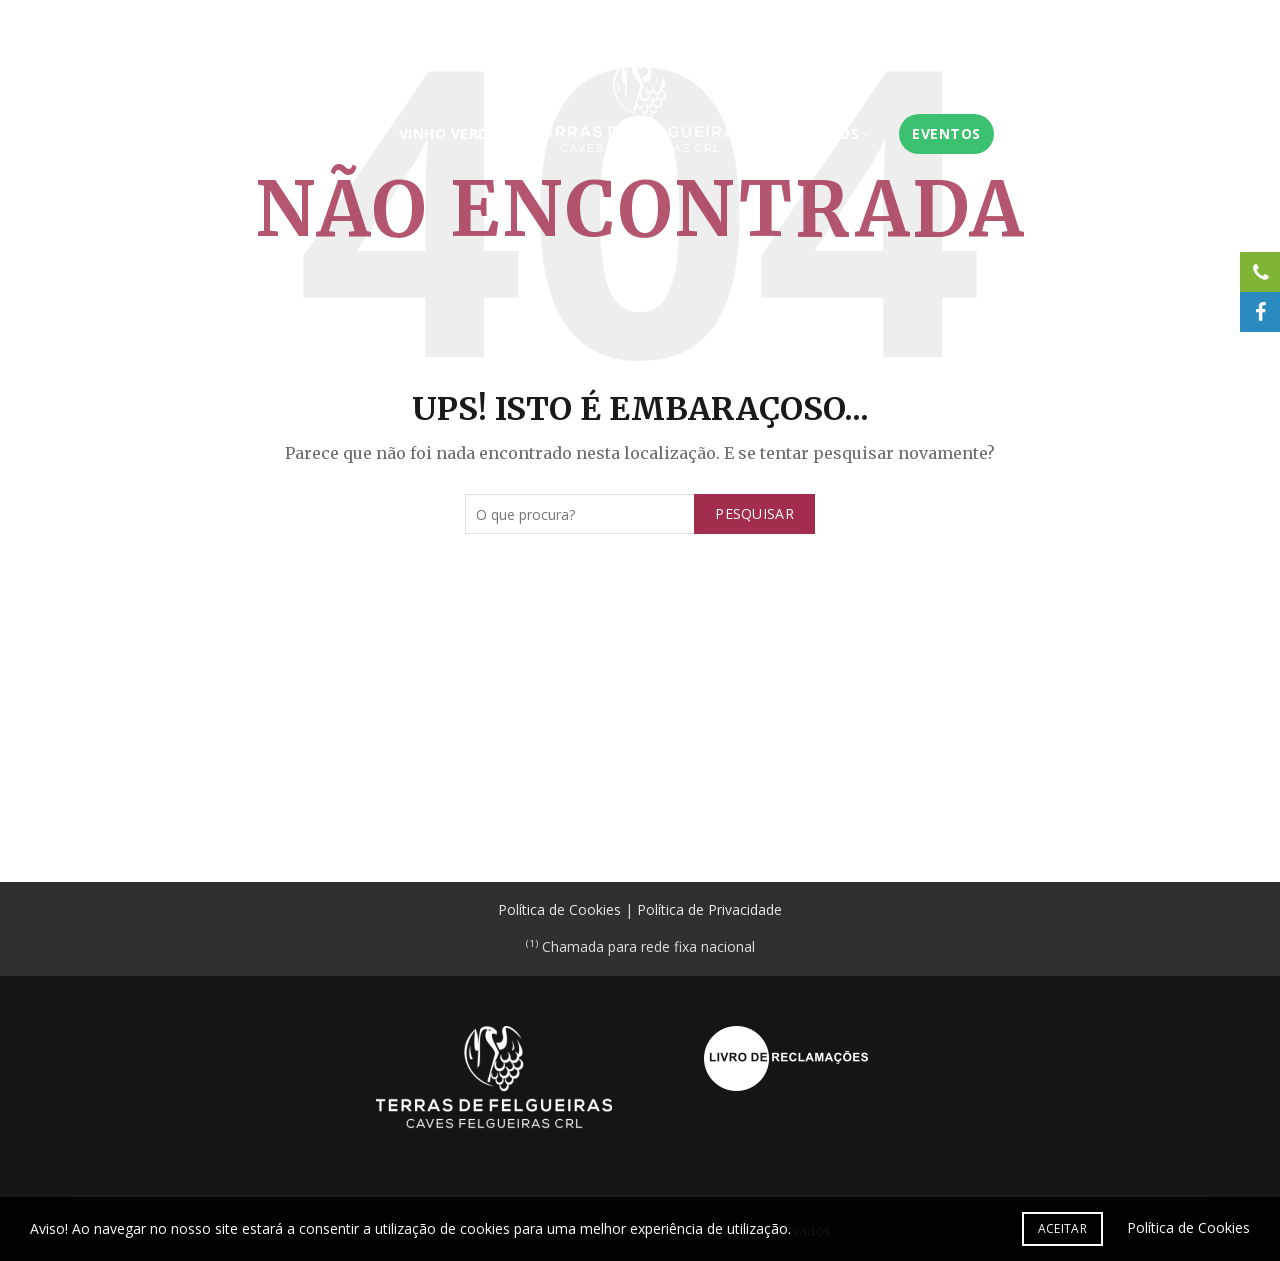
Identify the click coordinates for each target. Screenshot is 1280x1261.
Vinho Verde (433, 133)
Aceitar (1062, 1228)
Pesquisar (754, 513)
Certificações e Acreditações (866, 21)
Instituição (199, 133)
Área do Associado (1051, 21)
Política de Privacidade (709, 909)
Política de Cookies (559, 909)
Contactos (1173, 21)
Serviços (316, 133)
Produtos (833, 133)
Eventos (961, 133)
